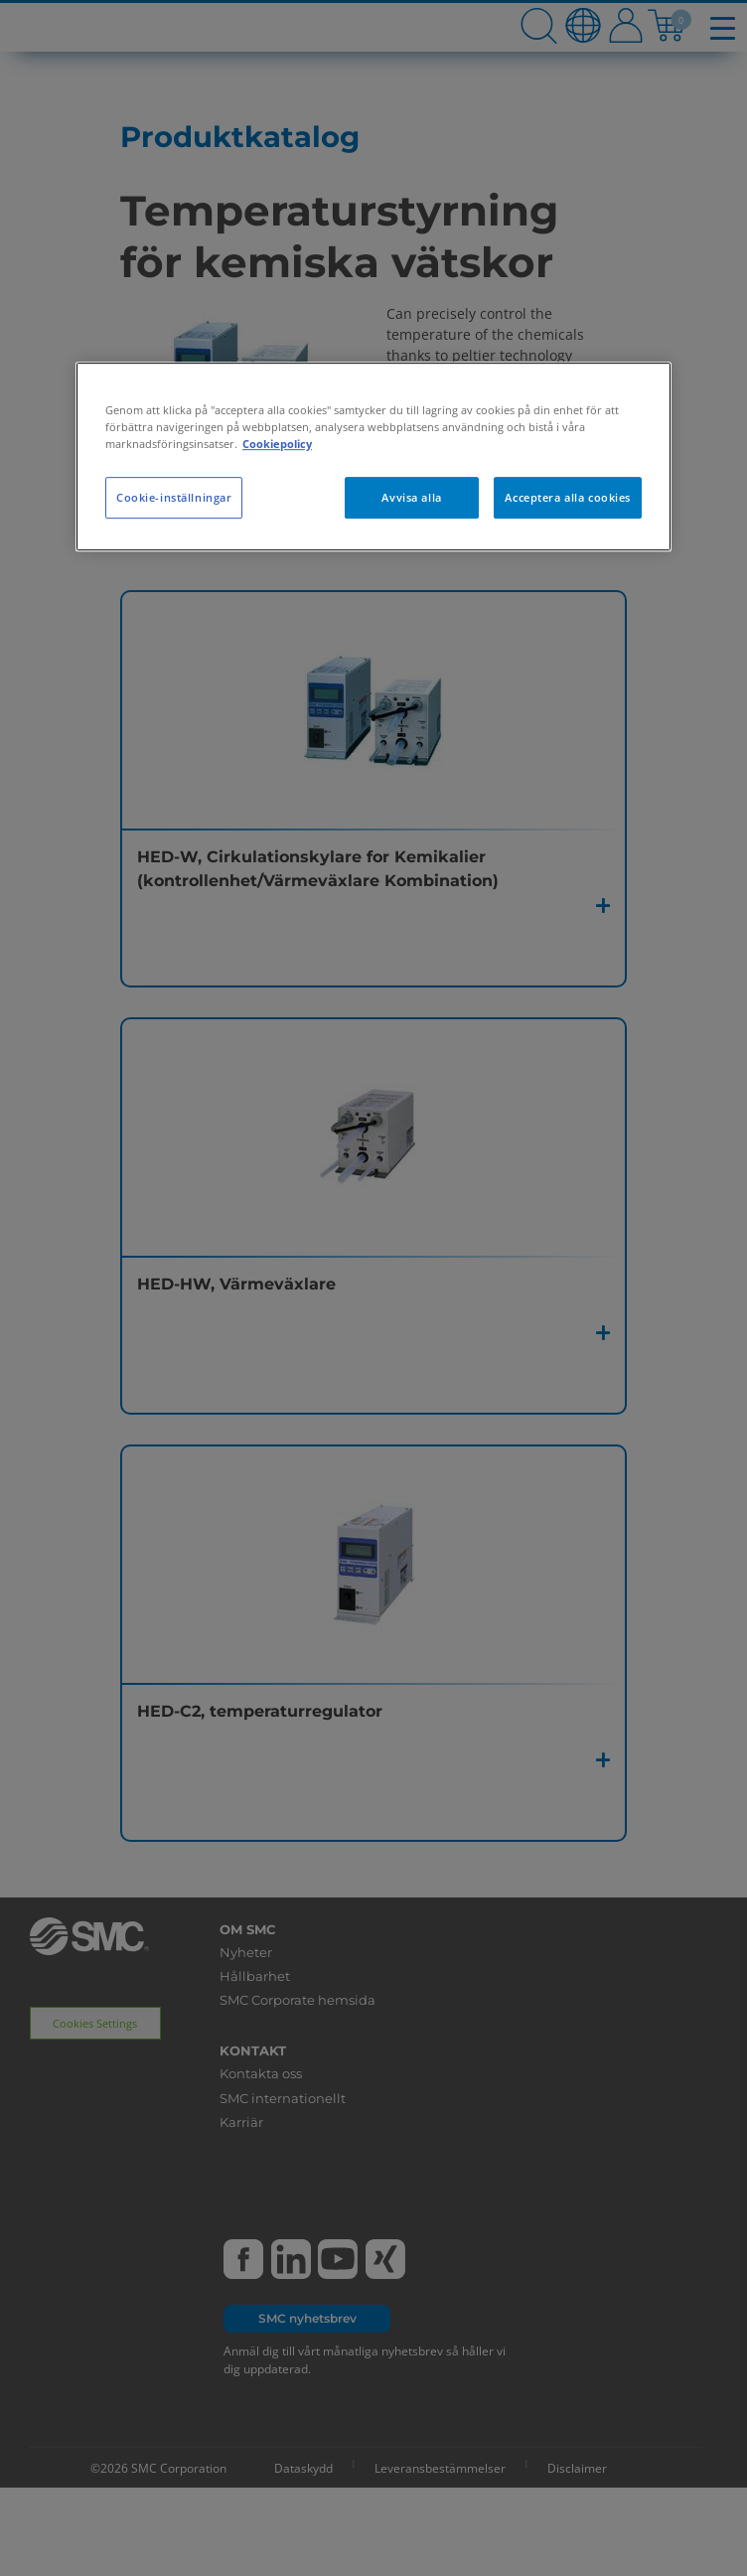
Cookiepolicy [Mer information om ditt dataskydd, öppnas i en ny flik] (277, 443)
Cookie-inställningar (173, 497)
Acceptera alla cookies (568, 497)
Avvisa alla (411, 497)
